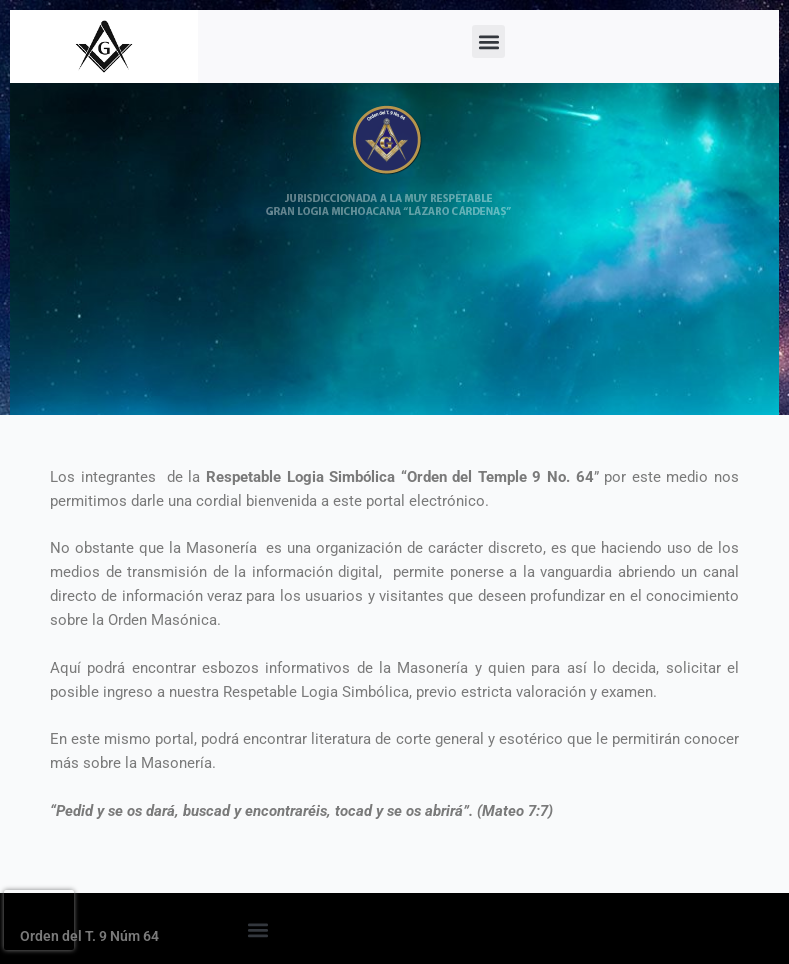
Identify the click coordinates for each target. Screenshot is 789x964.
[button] (488, 41)
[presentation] (39, 920)
